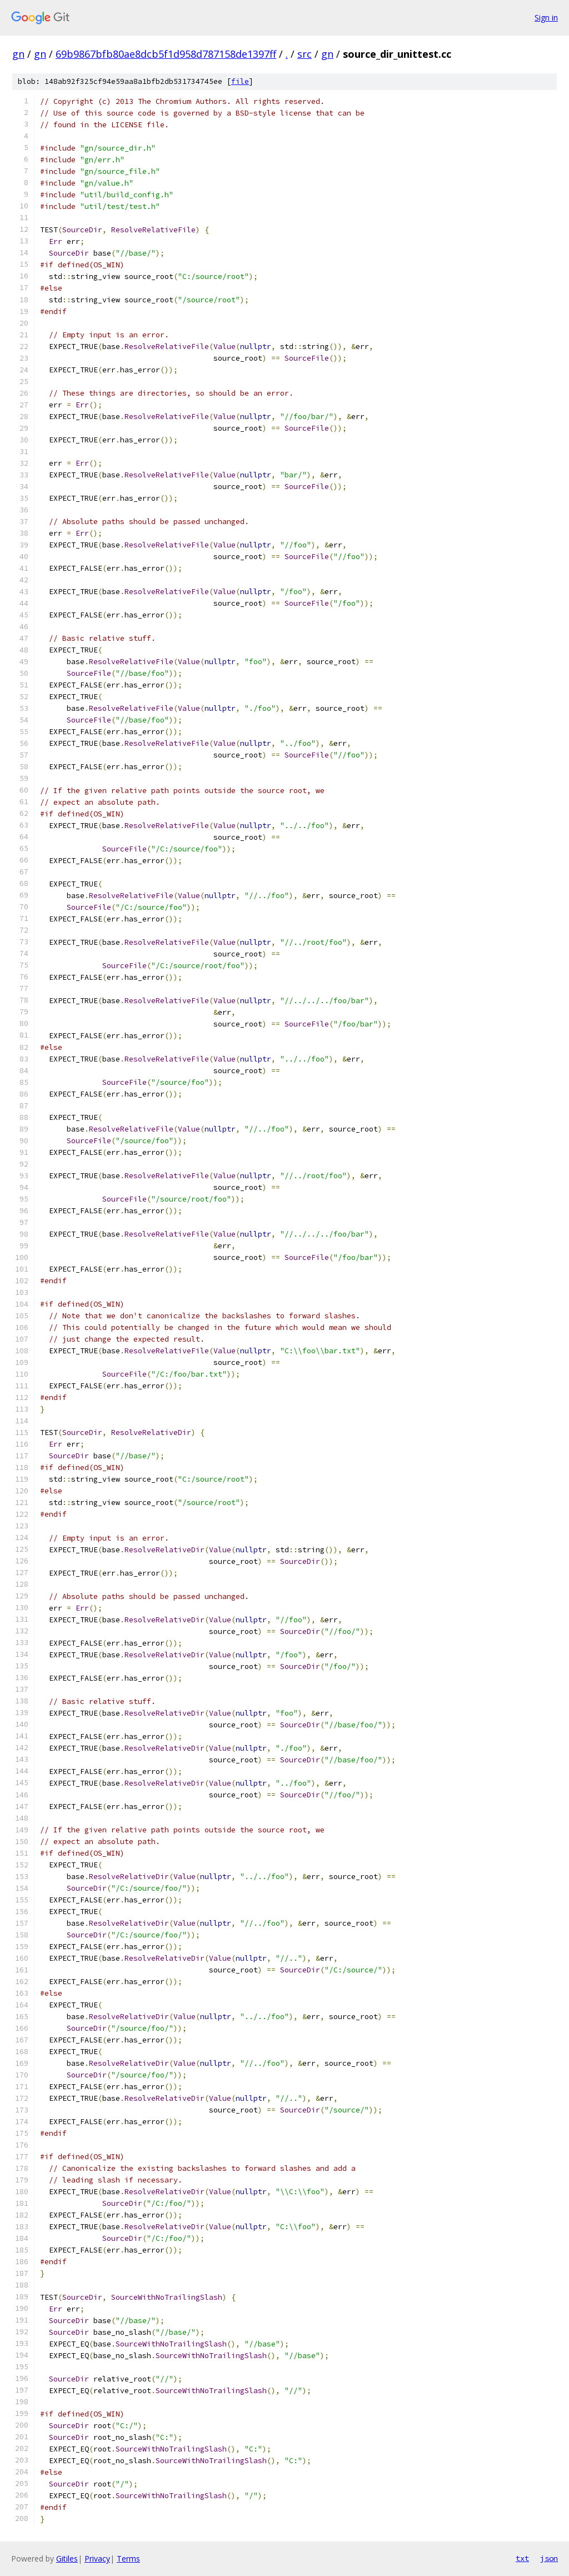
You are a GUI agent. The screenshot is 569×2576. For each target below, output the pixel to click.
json (549, 2558)
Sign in (546, 17)
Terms (128, 2558)
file (240, 81)
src (304, 54)
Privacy (97, 2558)
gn (18, 54)
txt (522, 2558)
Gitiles (67, 2558)
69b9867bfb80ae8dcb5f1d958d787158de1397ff (166, 54)
